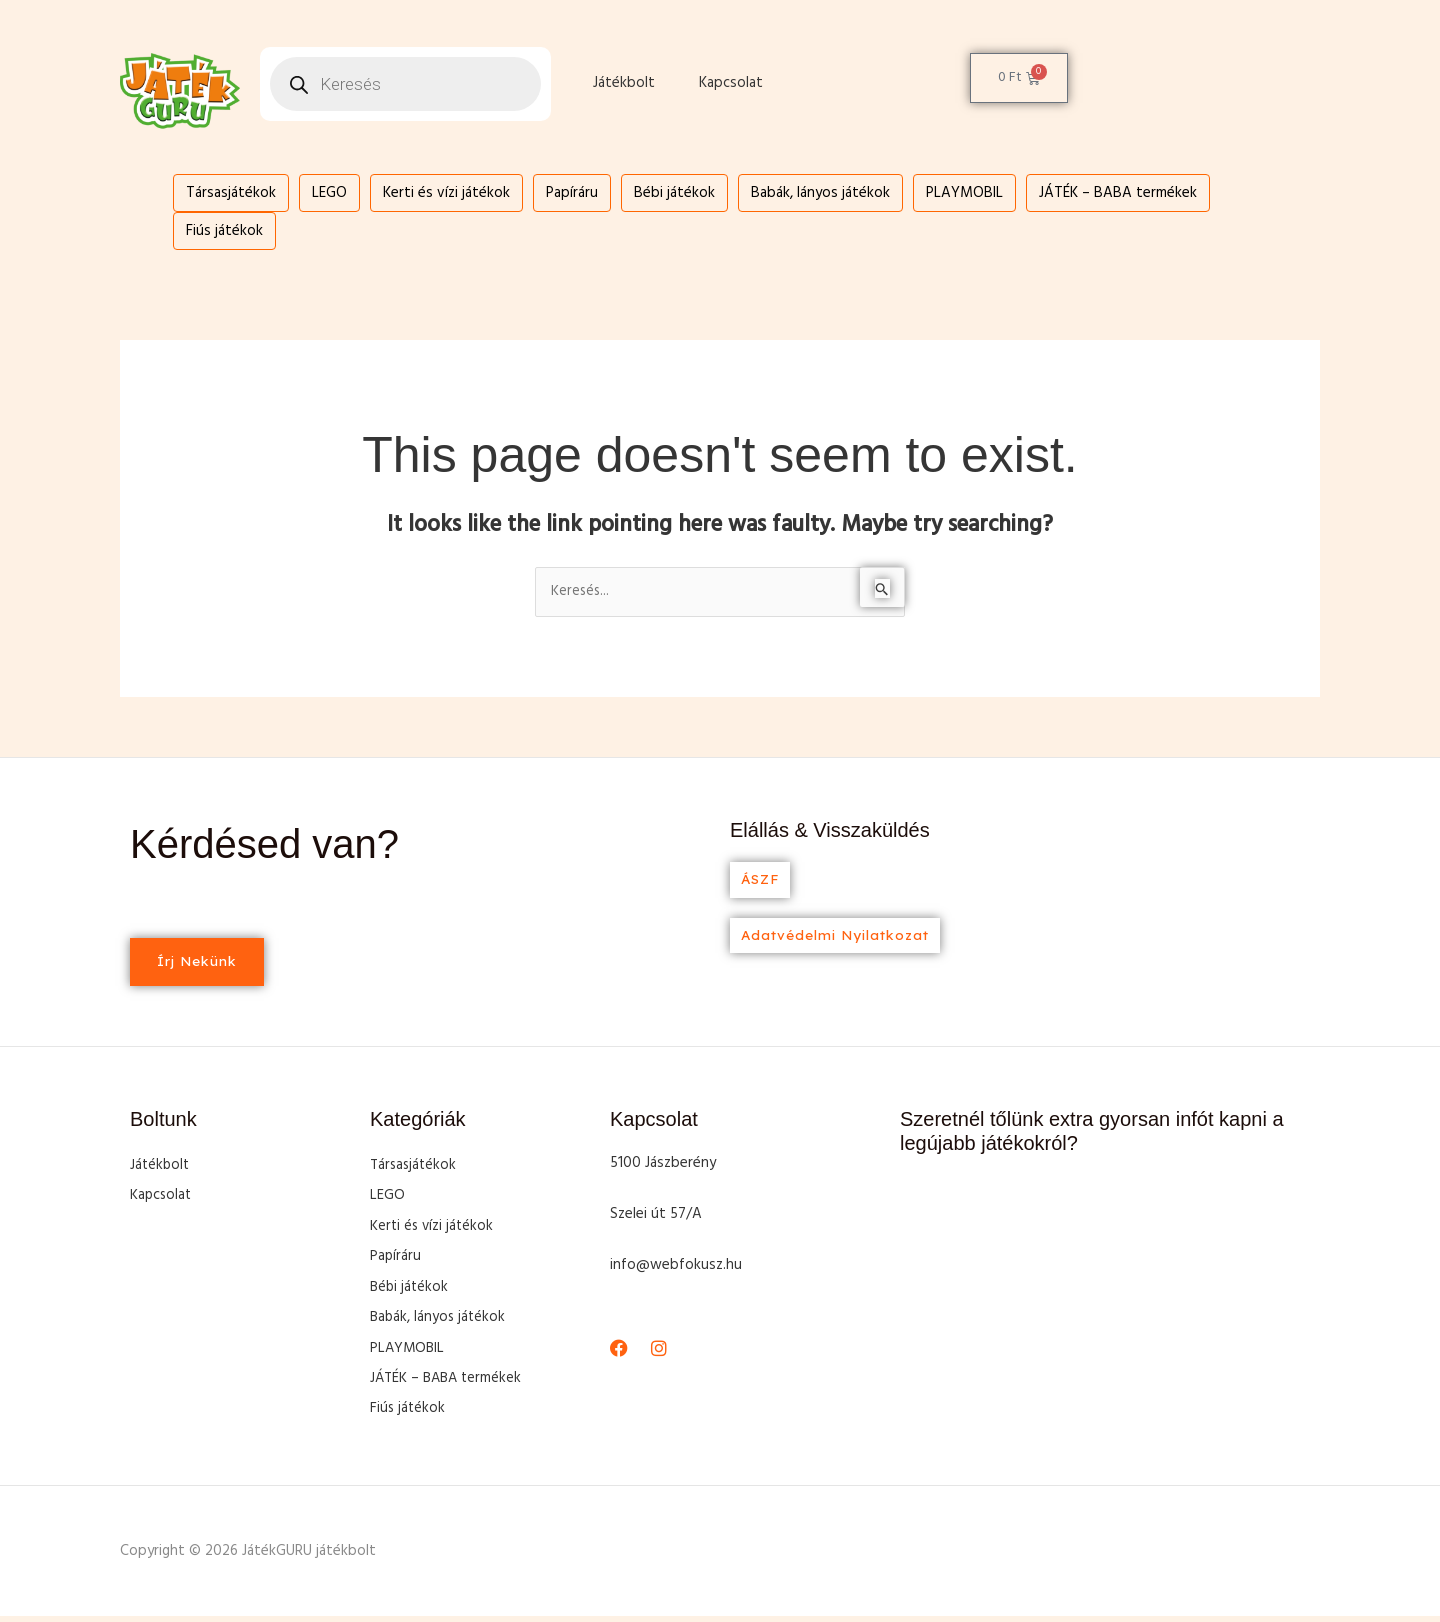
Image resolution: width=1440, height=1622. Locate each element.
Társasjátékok (231, 193)
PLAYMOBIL (964, 193)
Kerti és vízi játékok (446, 193)
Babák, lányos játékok (820, 193)
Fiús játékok (224, 231)
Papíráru (572, 193)
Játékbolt (624, 83)
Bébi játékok (674, 193)
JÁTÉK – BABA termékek (1118, 193)
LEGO (329, 193)
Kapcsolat (731, 83)
